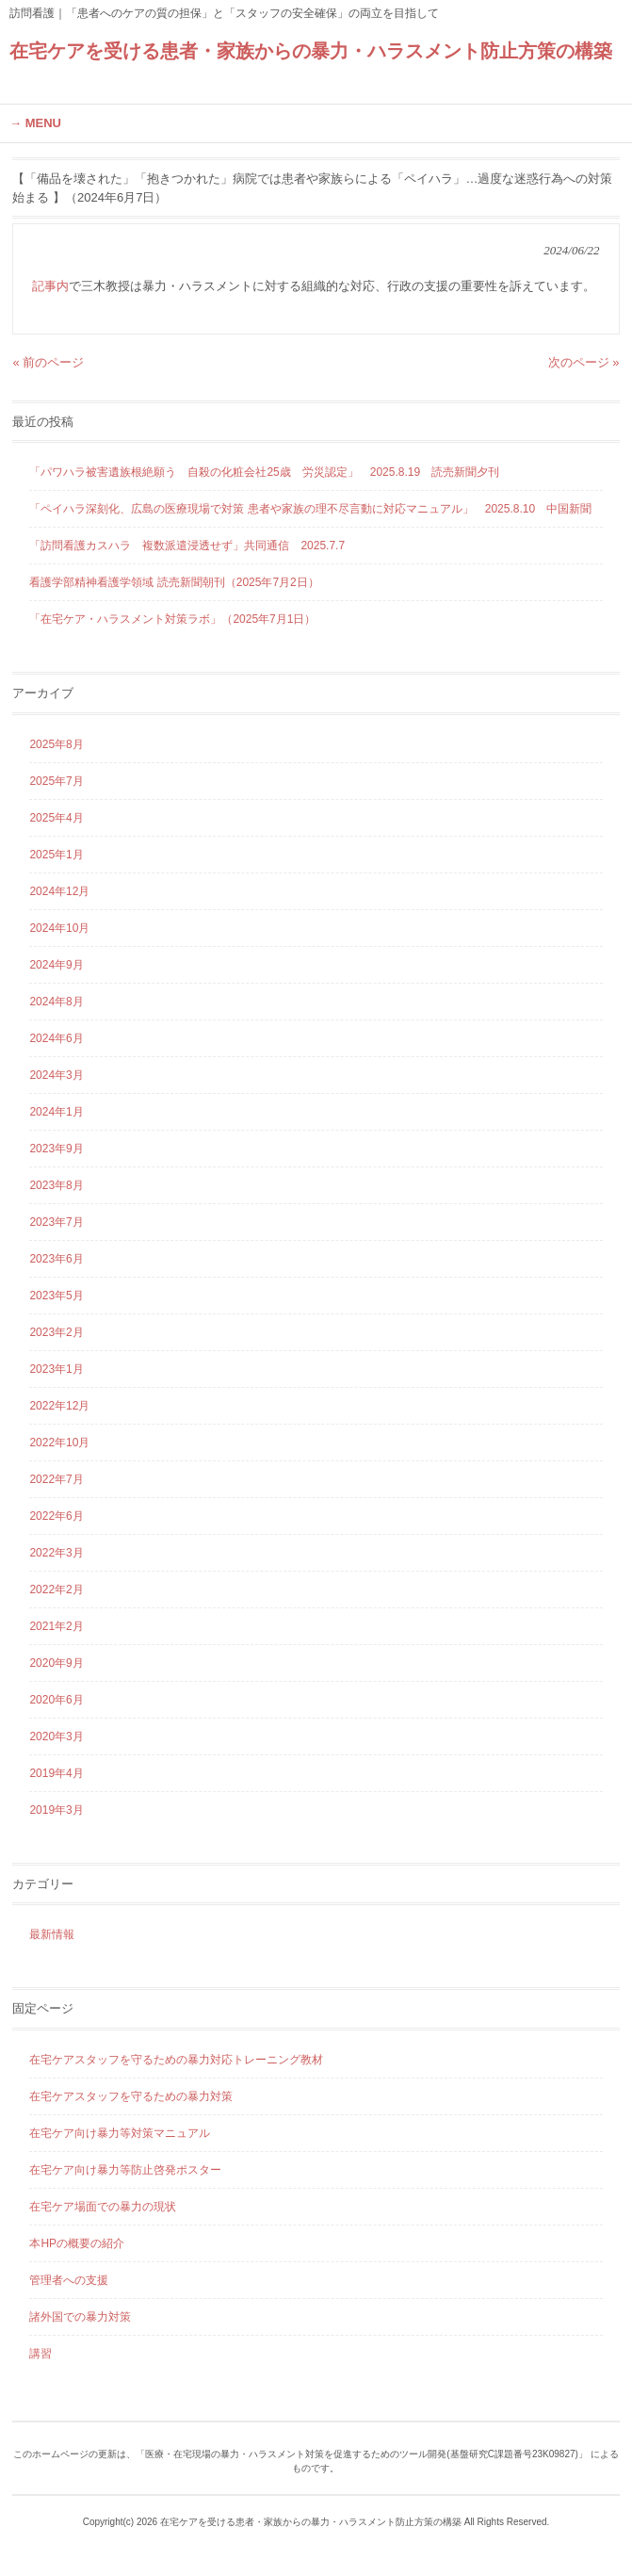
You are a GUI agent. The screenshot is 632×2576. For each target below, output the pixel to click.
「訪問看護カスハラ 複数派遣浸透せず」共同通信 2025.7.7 (187, 545)
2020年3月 (56, 1736)
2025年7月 (56, 781)
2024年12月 (59, 891)
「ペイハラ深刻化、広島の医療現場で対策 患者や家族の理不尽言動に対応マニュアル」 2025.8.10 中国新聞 (310, 508)
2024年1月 (56, 1111)
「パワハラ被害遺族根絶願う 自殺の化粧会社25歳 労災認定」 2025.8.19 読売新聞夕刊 (264, 472)
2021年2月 (56, 1626)
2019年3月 (56, 1810)
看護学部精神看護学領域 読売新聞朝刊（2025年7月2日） (173, 582)
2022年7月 (56, 1479)
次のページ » (584, 362)
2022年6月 (56, 1516)
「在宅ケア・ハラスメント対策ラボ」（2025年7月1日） (172, 619)
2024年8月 (56, 1001)
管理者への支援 (68, 2280)
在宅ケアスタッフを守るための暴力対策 (131, 2096)
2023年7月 (56, 1222)
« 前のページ (48, 362)
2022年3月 (56, 1552)
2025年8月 (56, 744)
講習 (40, 2353)
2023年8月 (56, 1185)
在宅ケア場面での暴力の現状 (102, 2206)
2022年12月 (59, 1405)
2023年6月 (56, 1258)
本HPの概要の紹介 (76, 2243)
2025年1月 (56, 854)
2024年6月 (56, 1038)
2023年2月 (56, 1332)
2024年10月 (59, 928)
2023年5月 (56, 1295)
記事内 (50, 286)
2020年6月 (56, 1699)
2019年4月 (56, 1773)
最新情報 (51, 1934)
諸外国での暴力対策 (80, 2316)
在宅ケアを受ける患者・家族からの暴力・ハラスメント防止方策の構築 (310, 51)
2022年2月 (56, 1589)
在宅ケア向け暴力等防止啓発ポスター (125, 2170)
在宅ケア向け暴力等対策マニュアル (119, 2133)
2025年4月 (56, 817)
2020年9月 (56, 1663)
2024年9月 (56, 964)
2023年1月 (56, 1369)
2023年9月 (56, 1148)
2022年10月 (59, 1442)
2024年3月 (56, 1075)
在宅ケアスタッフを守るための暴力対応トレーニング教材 (176, 2059)
